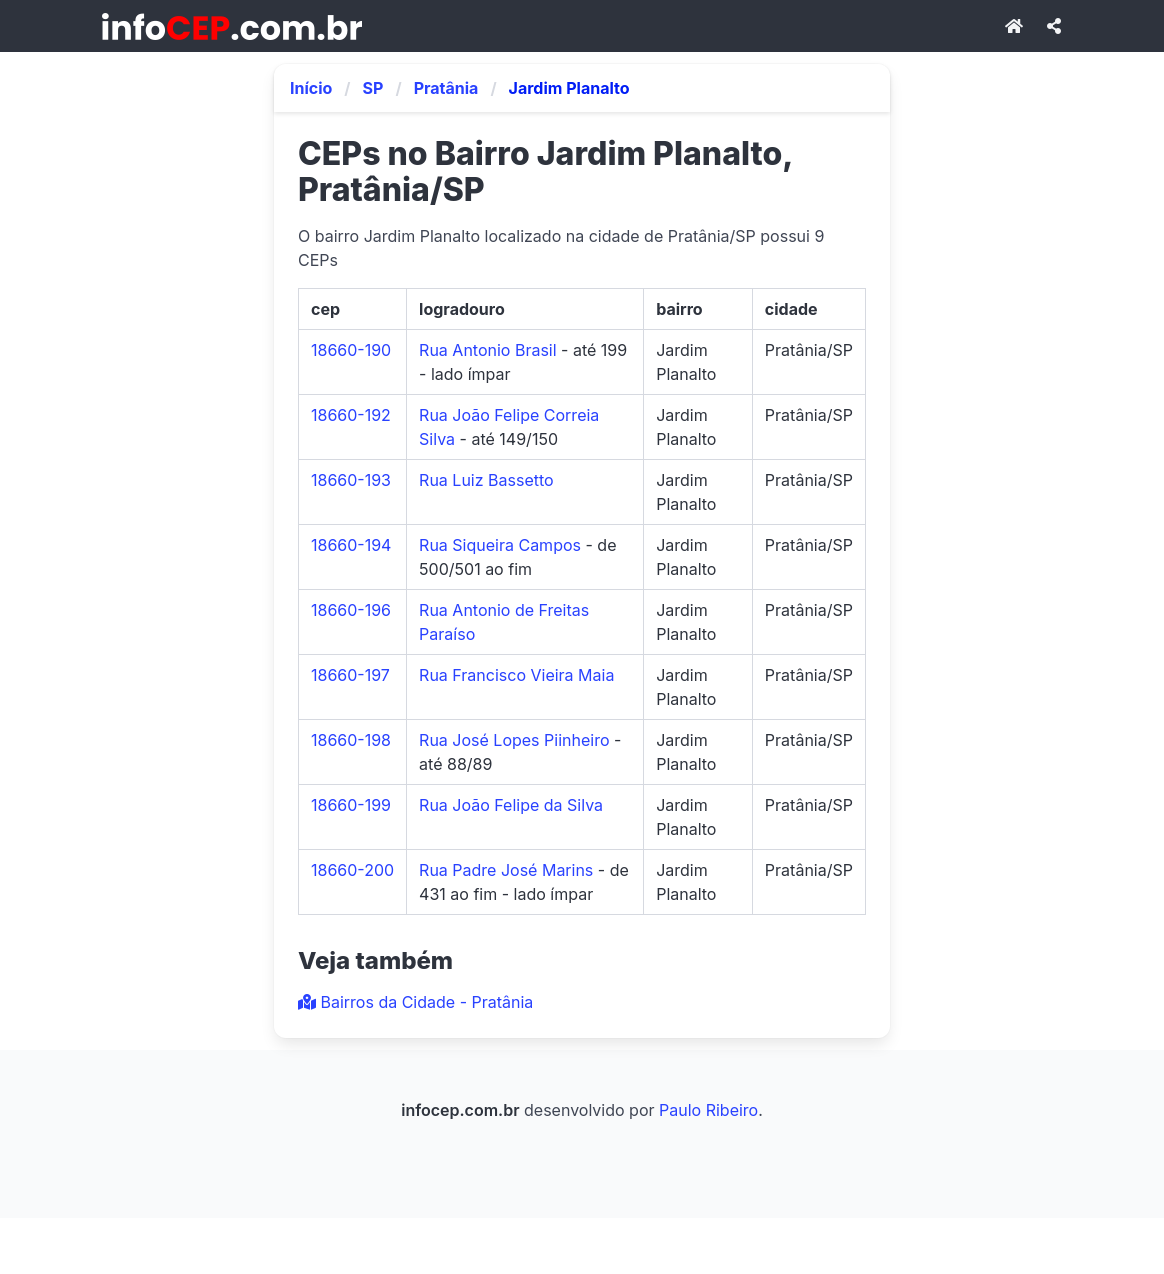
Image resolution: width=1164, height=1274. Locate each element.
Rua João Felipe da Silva (511, 805)
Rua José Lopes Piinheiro (514, 740)
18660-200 (352, 870)
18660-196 (351, 610)
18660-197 (350, 675)
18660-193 (351, 480)
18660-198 (351, 740)
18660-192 (351, 415)
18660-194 (351, 545)
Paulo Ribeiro (708, 1110)
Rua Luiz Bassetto (486, 480)
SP (373, 88)
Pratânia (446, 88)
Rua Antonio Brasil (488, 350)
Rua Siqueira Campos (500, 545)
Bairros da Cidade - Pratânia (415, 1002)
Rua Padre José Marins (506, 870)
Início (311, 88)
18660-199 (351, 805)
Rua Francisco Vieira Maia (516, 675)
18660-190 (351, 350)
